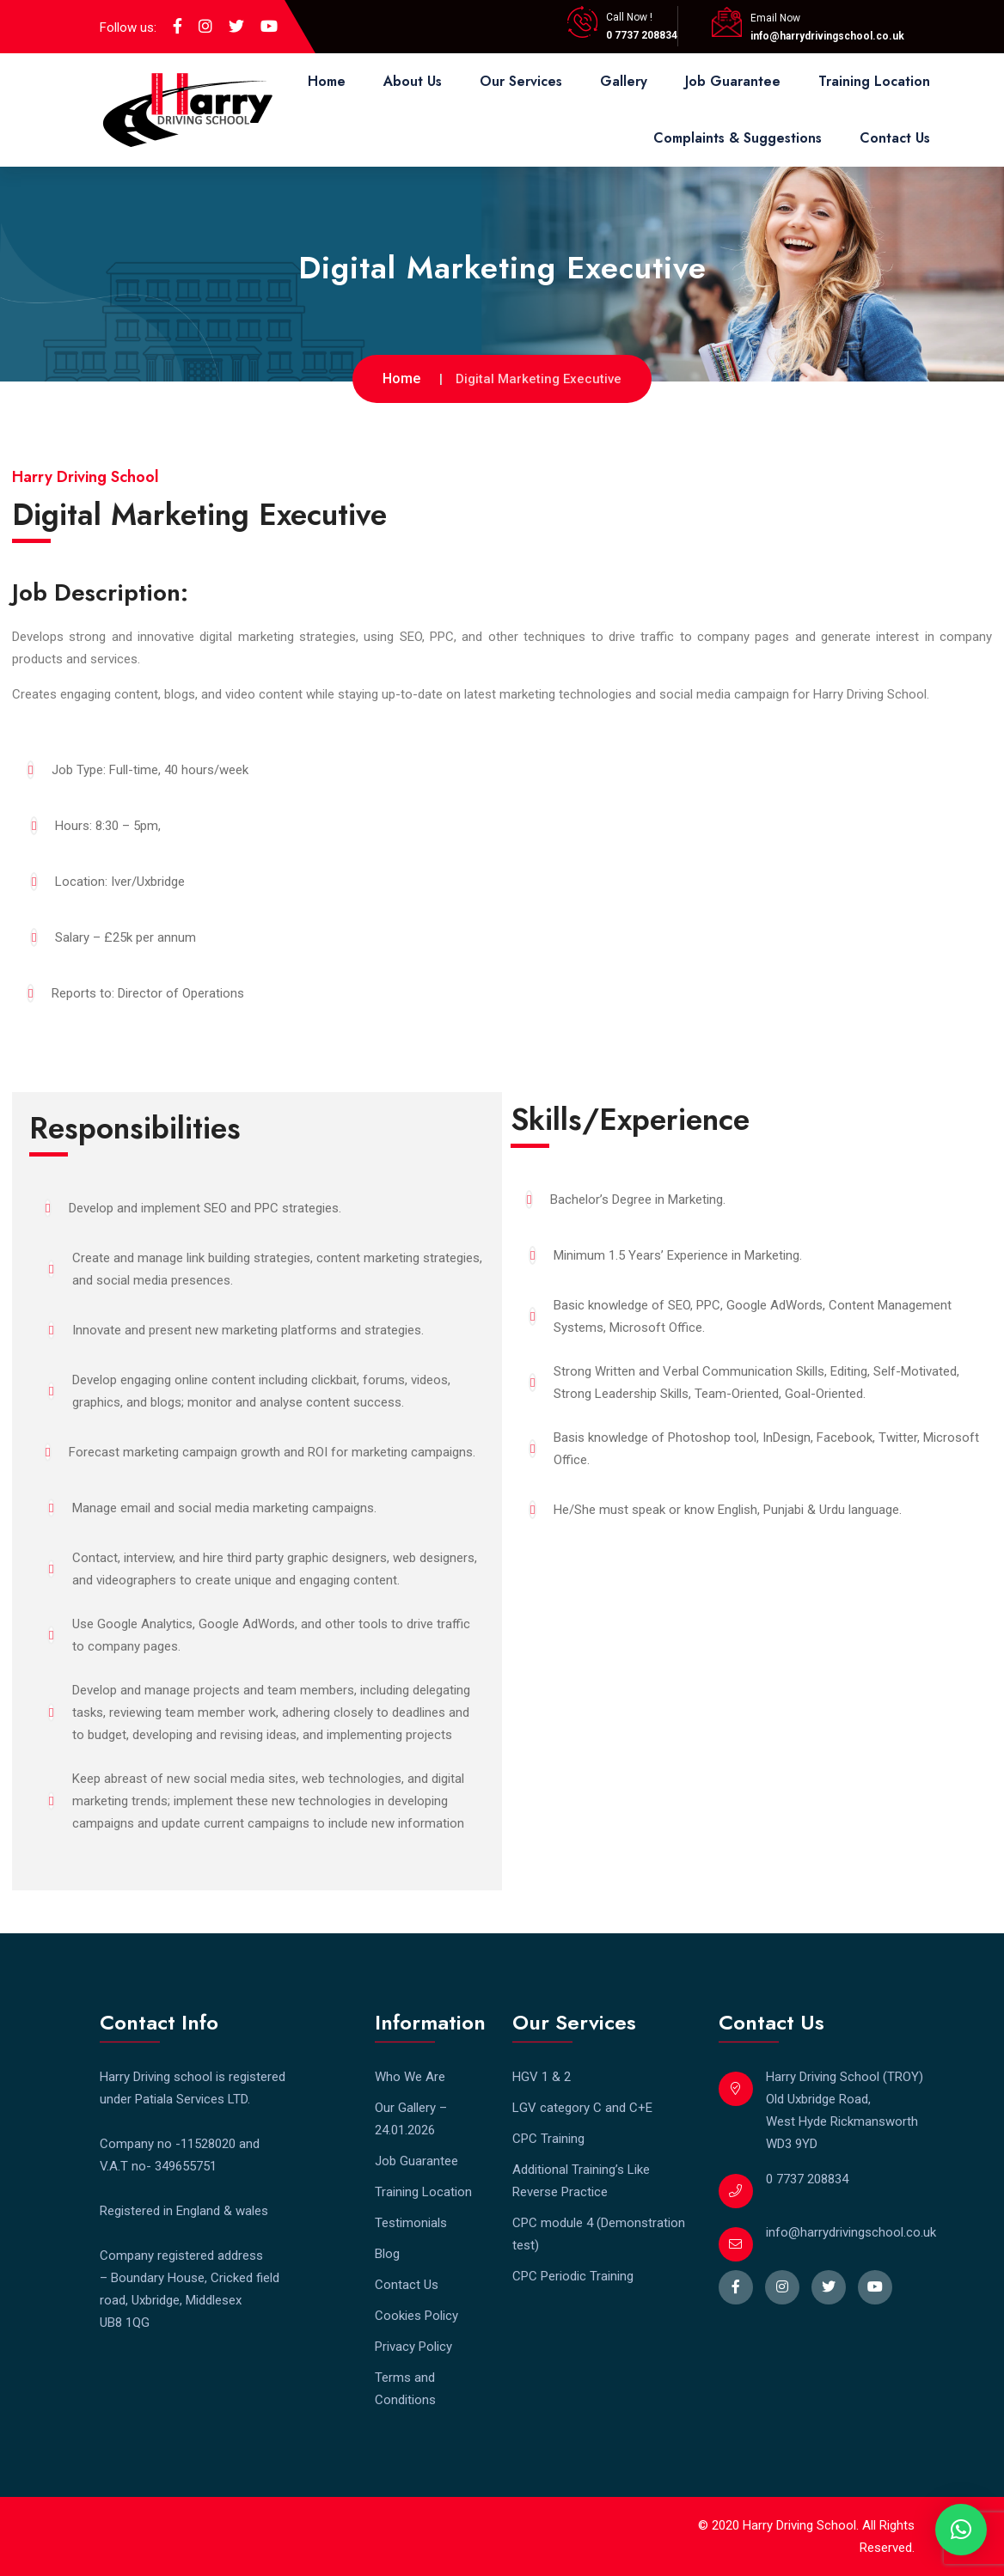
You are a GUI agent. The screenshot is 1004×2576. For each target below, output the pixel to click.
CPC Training (548, 2138)
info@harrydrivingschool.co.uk (827, 36)
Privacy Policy (413, 2346)
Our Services (521, 81)
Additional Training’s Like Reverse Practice (581, 2181)
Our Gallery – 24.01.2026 (411, 2119)
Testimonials (411, 2223)
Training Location (874, 81)
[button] (961, 2529)
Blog (387, 2254)
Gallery (623, 81)
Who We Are (410, 2077)
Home (327, 81)
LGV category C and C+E (582, 2107)
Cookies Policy (416, 2315)
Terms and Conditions (405, 2389)
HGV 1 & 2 (541, 2077)
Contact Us (895, 138)
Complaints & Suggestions (737, 138)
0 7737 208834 (641, 35)
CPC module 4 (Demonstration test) (598, 2234)
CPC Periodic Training (573, 2276)
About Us (412, 81)
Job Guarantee (733, 81)
